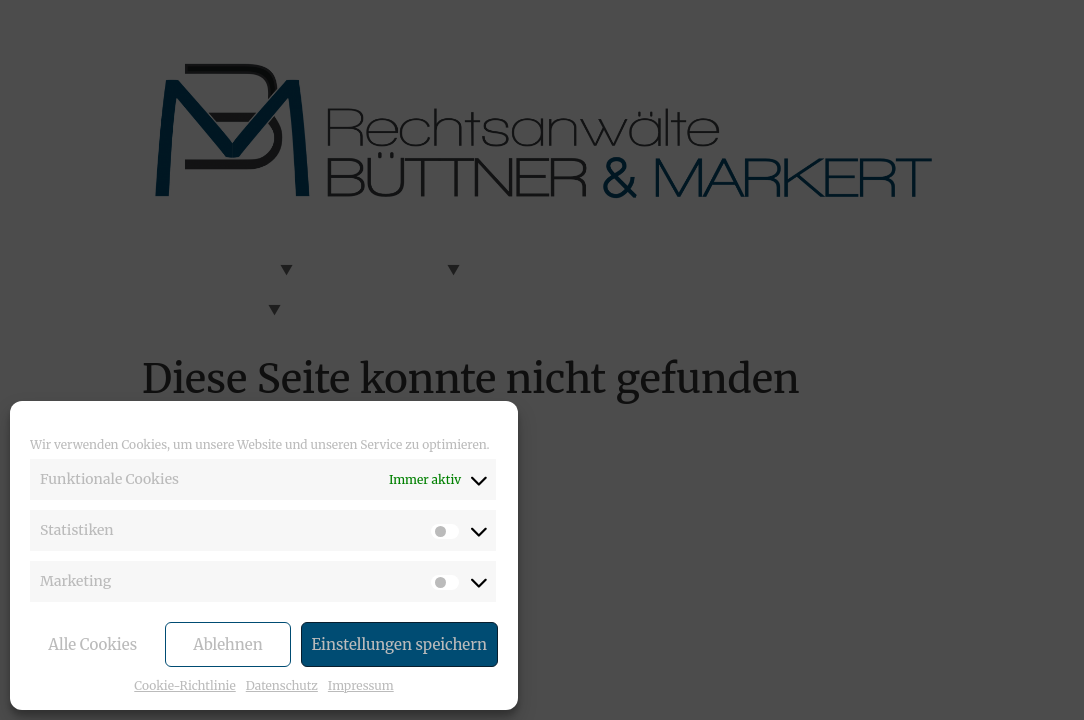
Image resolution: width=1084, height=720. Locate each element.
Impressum (361, 685)
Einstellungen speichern (399, 644)
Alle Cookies (92, 644)
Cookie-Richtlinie (184, 685)
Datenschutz (282, 685)
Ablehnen (227, 644)
